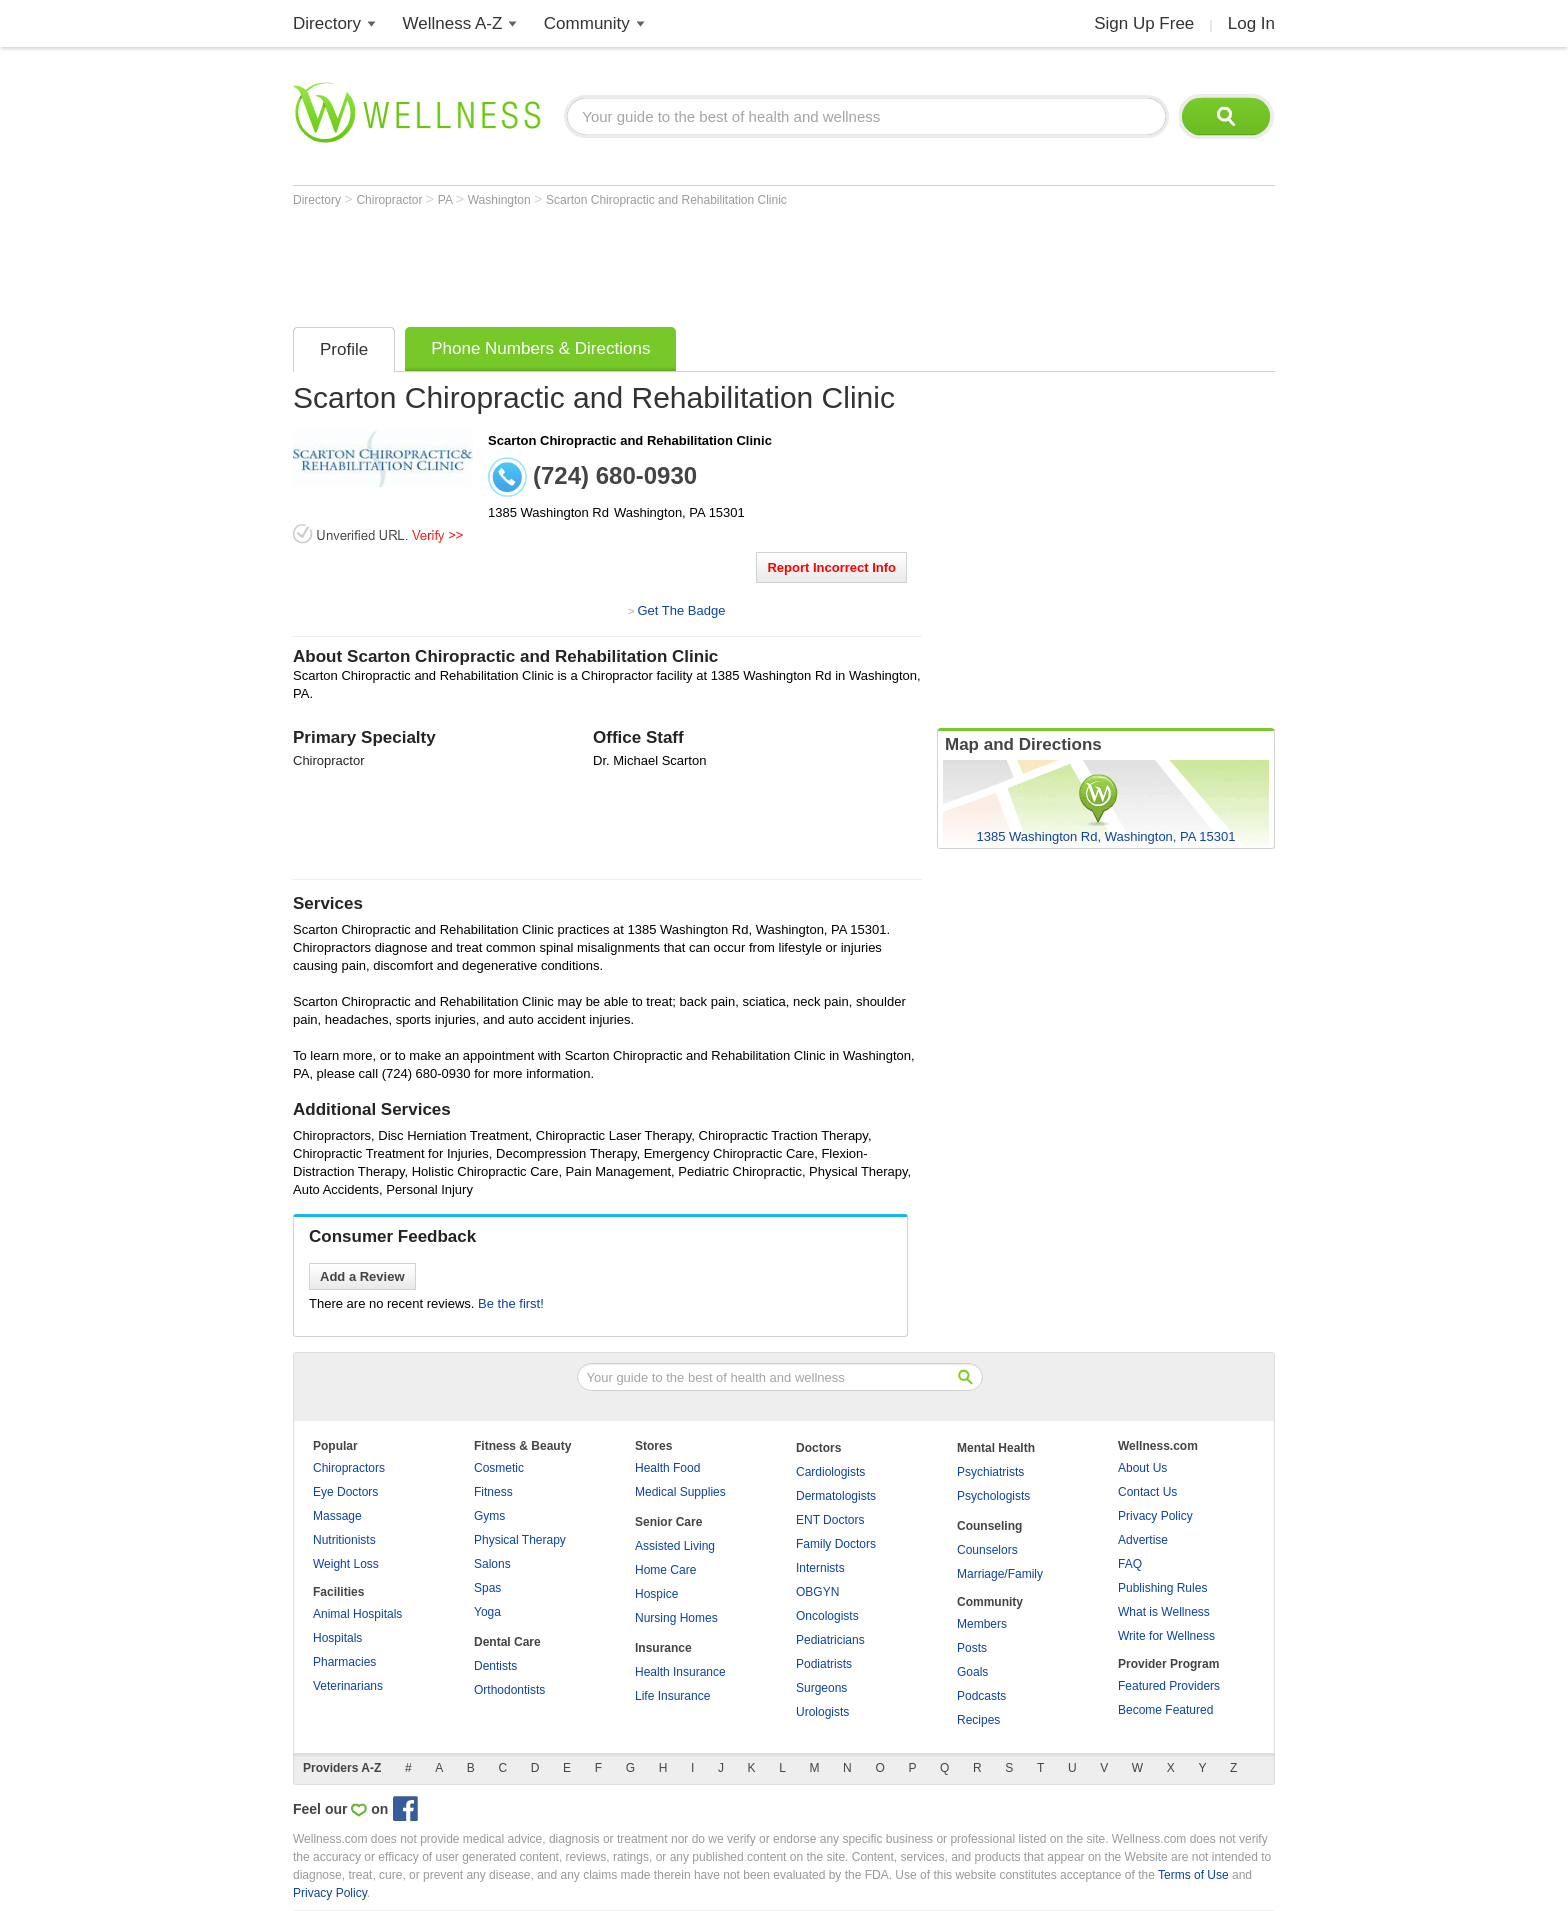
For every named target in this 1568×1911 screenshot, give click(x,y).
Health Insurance (680, 1672)
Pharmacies (344, 1662)
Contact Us (1147, 1492)
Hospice (656, 1594)
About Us (1142, 1468)
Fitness (493, 1492)
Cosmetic (499, 1468)
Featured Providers (1169, 1686)
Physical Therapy (520, 1540)
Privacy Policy (1155, 1516)
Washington (501, 200)
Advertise (1143, 1540)
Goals (972, 1672)
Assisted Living (675, 1546)
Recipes (978, 1720)
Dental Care (507, 1642)
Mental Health (996, 1448)
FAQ (1130, 1564)
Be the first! (511, 1303)
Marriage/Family (1000, 1574)
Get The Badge (681, 610)
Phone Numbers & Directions (540, 348)
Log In (1251, 23)
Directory (327, 23)
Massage (337, 1516)
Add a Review (362, 1276)
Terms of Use (1193, 1875)
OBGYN (817, 1592)
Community (587, 23)
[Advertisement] (657, 262)
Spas (487, 1588)
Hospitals (337, 1638)
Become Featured (1165, 1710)
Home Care (665, 1570)
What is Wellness (1164, 1612)
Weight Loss (346, 1564)
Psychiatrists (990, 1472)
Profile (344, 349)
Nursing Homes (676, 1618)
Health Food (667, 1468)
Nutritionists (344, 1540)
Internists (820, 1568)
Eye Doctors (345, 1492)
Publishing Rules (1162, 1588)
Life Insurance (672, 1696)
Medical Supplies (680, 1492)
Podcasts (981, 1696)
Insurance (663, 1648)
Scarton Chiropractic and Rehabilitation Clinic (666, 200)
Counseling (989, 1526)
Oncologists (827, 1616)
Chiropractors (349, 1468)
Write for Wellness (1166, 1636)
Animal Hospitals (357, 1614)
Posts (972, 1648)
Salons (492, 1564)
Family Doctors (836, 1544)
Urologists (822, 1712)
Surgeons (821, 1688)
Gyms (489, 1516)
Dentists (495, 1666)
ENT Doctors (830, 1520)
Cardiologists (830, 1472)
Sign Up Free (1144, 23)
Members (982, 1624)
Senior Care (668, 1522)
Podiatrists (824, 1664)
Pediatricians (830, 1640)
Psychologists (993, 1496)
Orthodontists (509, 1690)
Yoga (487, 1612)
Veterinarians (348, 1686)
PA (447, 200)
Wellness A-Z (453, 23)
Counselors (987, 1550)
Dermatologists (836, 1496)
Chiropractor (390, 200)
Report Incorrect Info (831, 567)
